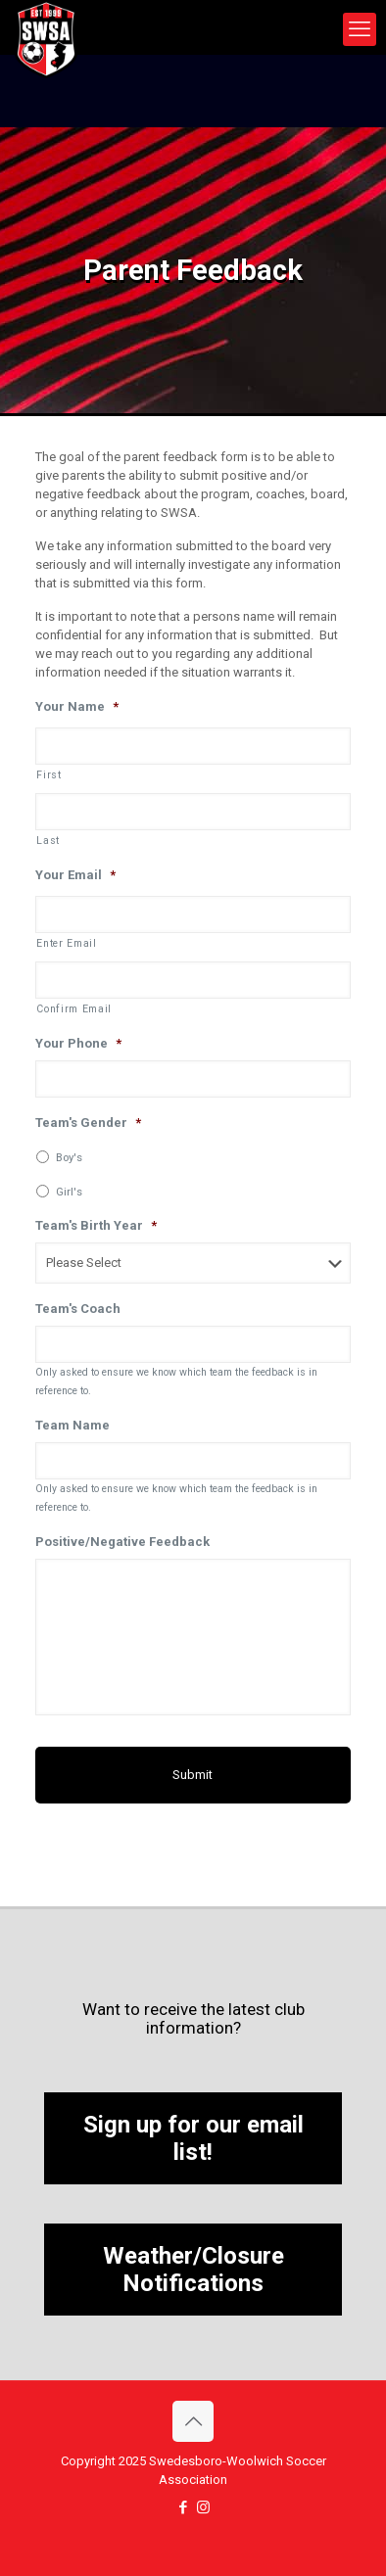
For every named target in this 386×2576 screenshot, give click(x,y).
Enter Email (66, 943)
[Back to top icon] (193, 2421)
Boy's (69, 1157)
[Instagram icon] (203, 2507)
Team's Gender (88, 1122)
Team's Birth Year (96, 1225)
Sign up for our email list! (193, 2138)
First (48, 775)
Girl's (69, 1191)
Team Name (72, 1425)
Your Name (77, 706)
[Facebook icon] (182, 2507)
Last (48, 840)
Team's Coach (78, 1308)
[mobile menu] (359, 29)
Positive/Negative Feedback (122, 1541)
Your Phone (78, 1043)
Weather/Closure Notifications (193, 2269)
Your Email (75, 874)
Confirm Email (74, 1009)
